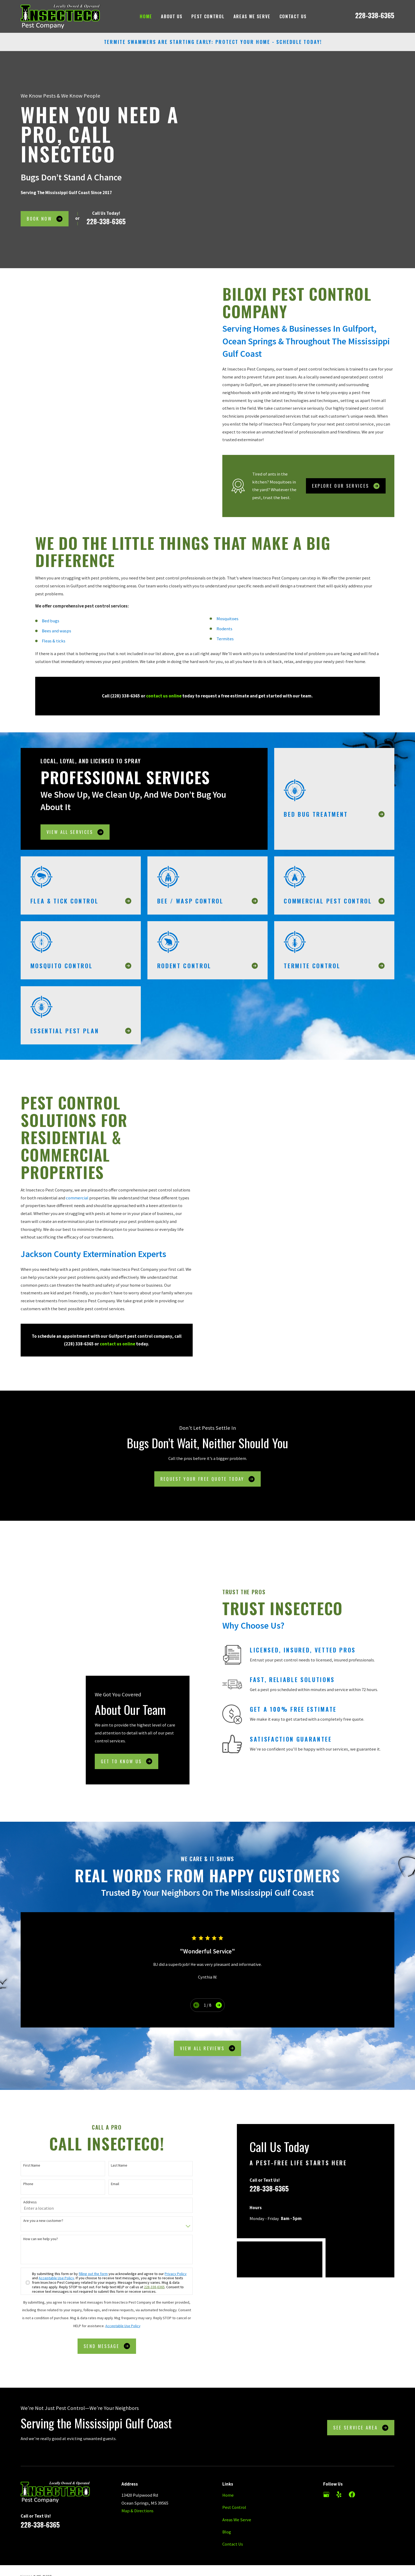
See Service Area (360, 2372)
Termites (225, 646)
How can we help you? (32, 2184)
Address (22, 2147)
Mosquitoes (227, 626)
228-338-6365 (374, 15)
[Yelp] (339, 2439)
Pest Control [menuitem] (207, 16)
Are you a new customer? (35, 2165)
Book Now (44, 218)
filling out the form (85, 2218)
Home (228, 2440)
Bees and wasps (56, 639)
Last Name (111, 2110)
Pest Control (234, 2452)
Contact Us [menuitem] (293, 16)
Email (107, 2129)
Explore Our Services (353, 485)
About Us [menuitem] (171, 16)
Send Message (99, 2291)
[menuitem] (27, 2534)
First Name (23, 2110)
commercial (69, 1198)
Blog (226, 2477)
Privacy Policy (168, 2218)
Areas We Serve (236, 2465)
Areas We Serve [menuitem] (251, 16)
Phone (20, 2129)
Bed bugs (50, 629)
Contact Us (232, 2489)
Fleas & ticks (53, 649)
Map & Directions (137, 2456)
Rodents (224, 636)
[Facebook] (352, 2439)
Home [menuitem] (146, 16)
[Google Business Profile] (326, 2439)
